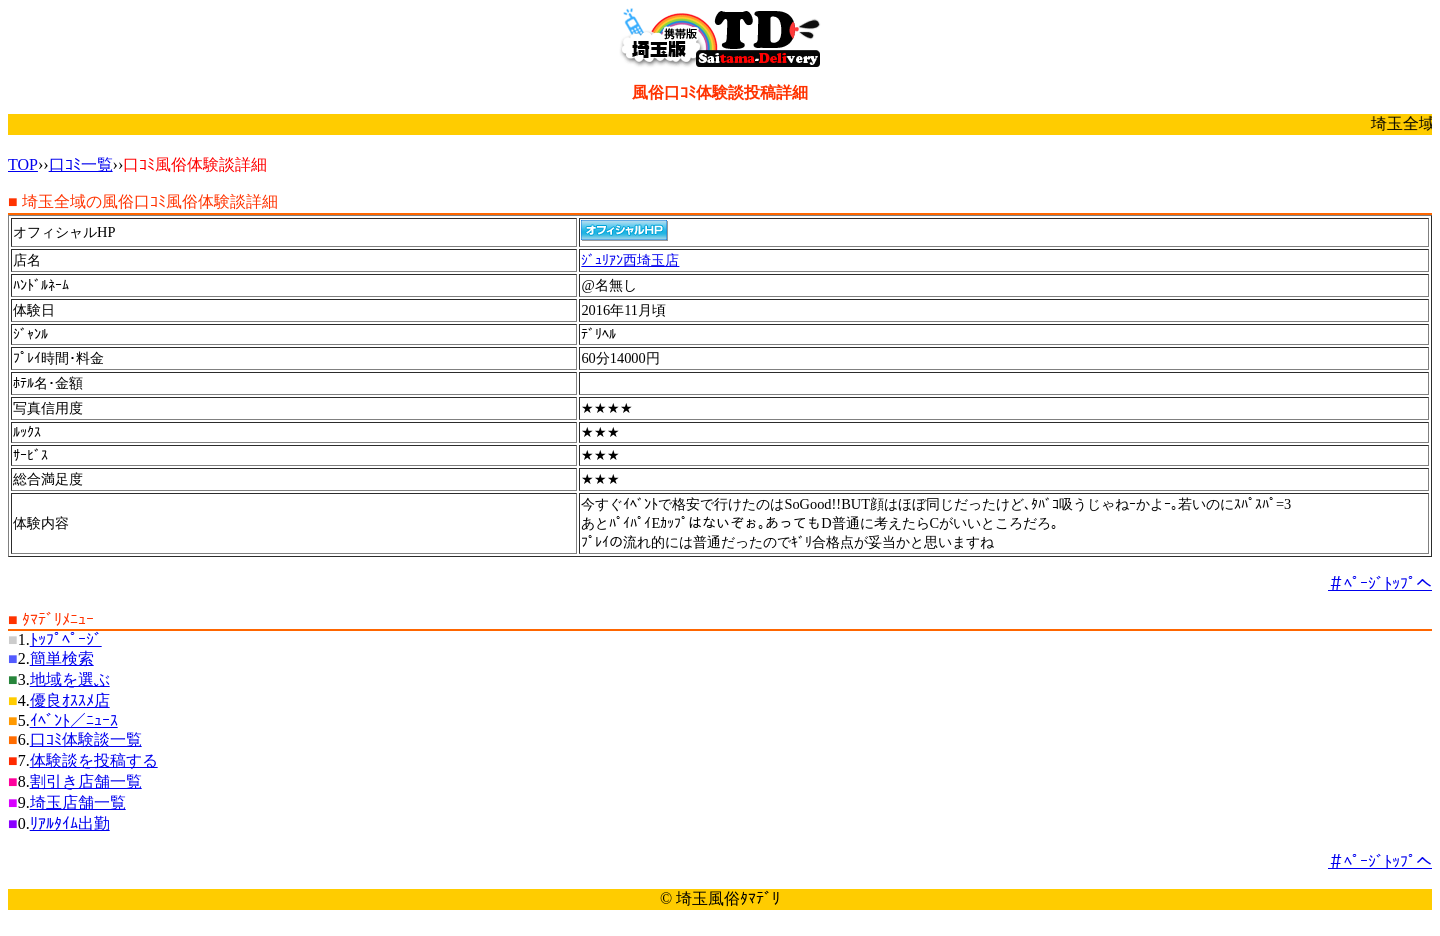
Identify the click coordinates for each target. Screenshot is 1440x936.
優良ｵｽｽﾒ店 (70, 700)
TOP (23, 164)
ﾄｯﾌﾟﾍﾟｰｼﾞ (66, 639)
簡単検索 (62, 658)
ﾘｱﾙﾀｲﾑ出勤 (70, 823)
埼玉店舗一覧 (78, 802)
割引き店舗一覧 (86, 781)
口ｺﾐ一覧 (81, 164)
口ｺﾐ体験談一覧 (86, 739)
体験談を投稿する (94, 760)
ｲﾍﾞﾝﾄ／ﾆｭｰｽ (74, 720)
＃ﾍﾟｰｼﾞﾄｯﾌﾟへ (1380, 583)
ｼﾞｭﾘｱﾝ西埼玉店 (630, 260)
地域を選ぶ (70, 679)
